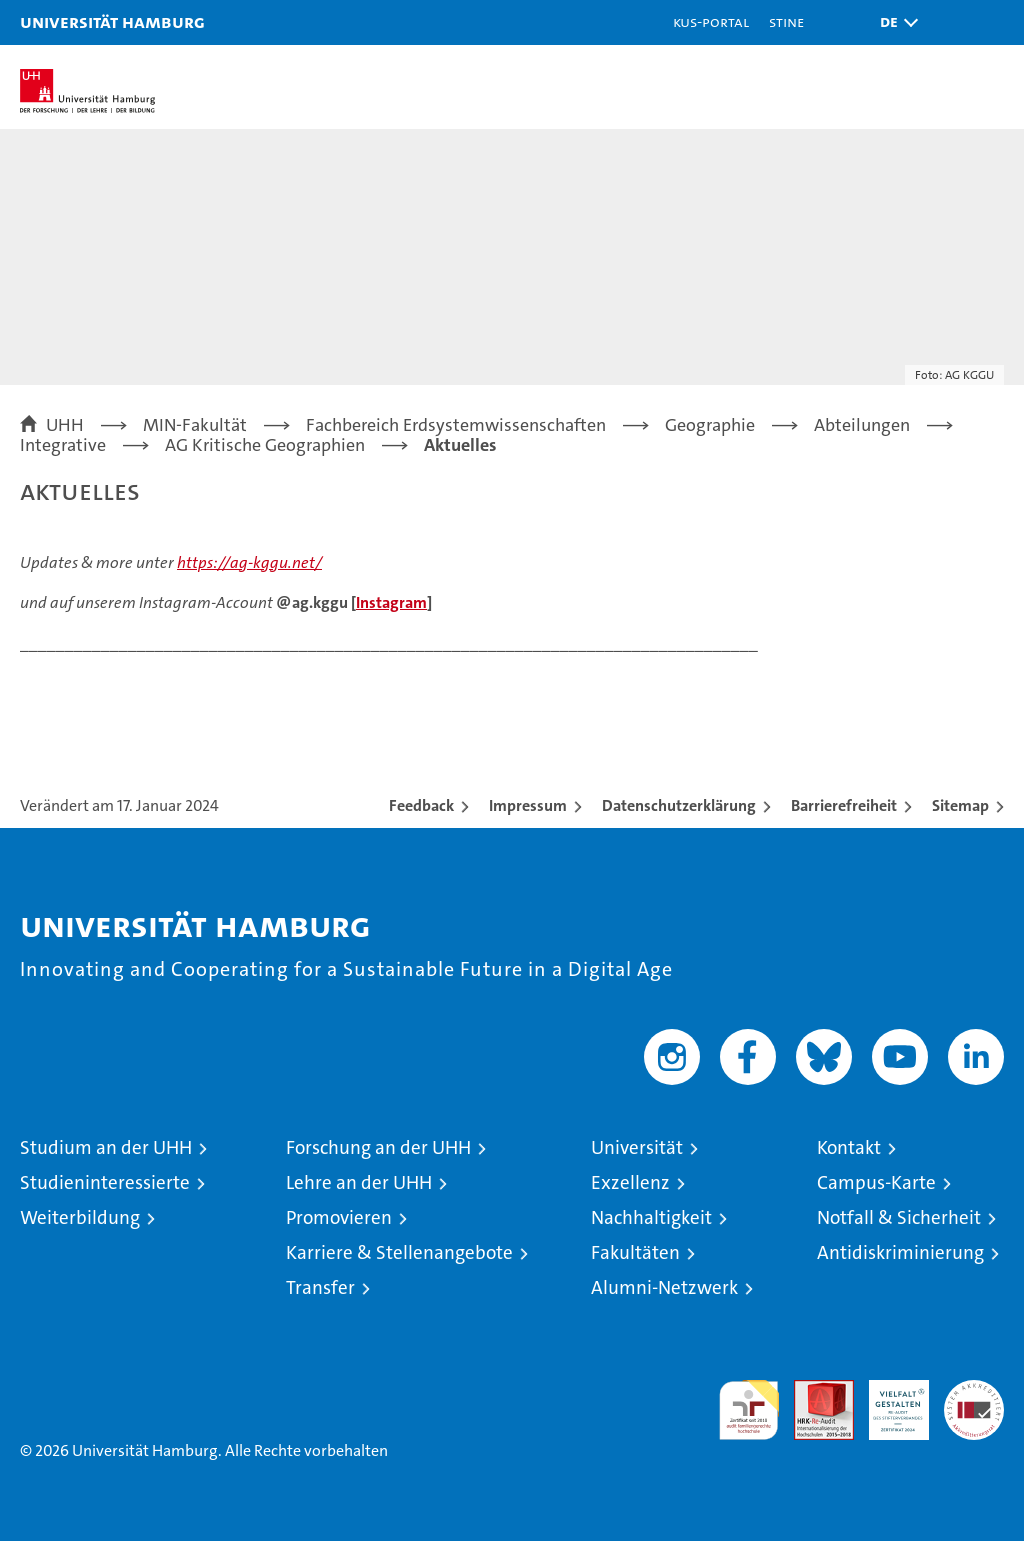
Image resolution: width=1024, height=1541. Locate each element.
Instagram (391, 602)
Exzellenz (630, 1182)
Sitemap (960, 805)
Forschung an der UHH (378, 1147)
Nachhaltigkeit (651, 1217)
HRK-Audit (888, 1401)
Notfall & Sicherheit (899, 1217)
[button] (894, 22)
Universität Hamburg (112, 21)
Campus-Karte (876, 1182)
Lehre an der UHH (359, 1182)
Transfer (320, 1287)
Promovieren (339, 1217)
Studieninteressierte (105, 1182)
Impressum (528, 805)
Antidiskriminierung (900, 1252)
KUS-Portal (711, 21)
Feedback (421, 805)
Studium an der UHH (106, 1147)
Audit (813, 1390)
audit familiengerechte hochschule (749, 1410)
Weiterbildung (80, 1217)
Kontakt (849, 1147)
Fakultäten (635, 1252)
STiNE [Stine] (786, 21)
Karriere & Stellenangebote (399, 1252)
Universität (637, 1147)
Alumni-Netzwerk (664, 1287)
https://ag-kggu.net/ (249, 562)
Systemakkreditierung (974, 1390)
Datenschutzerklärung (679, 805)
